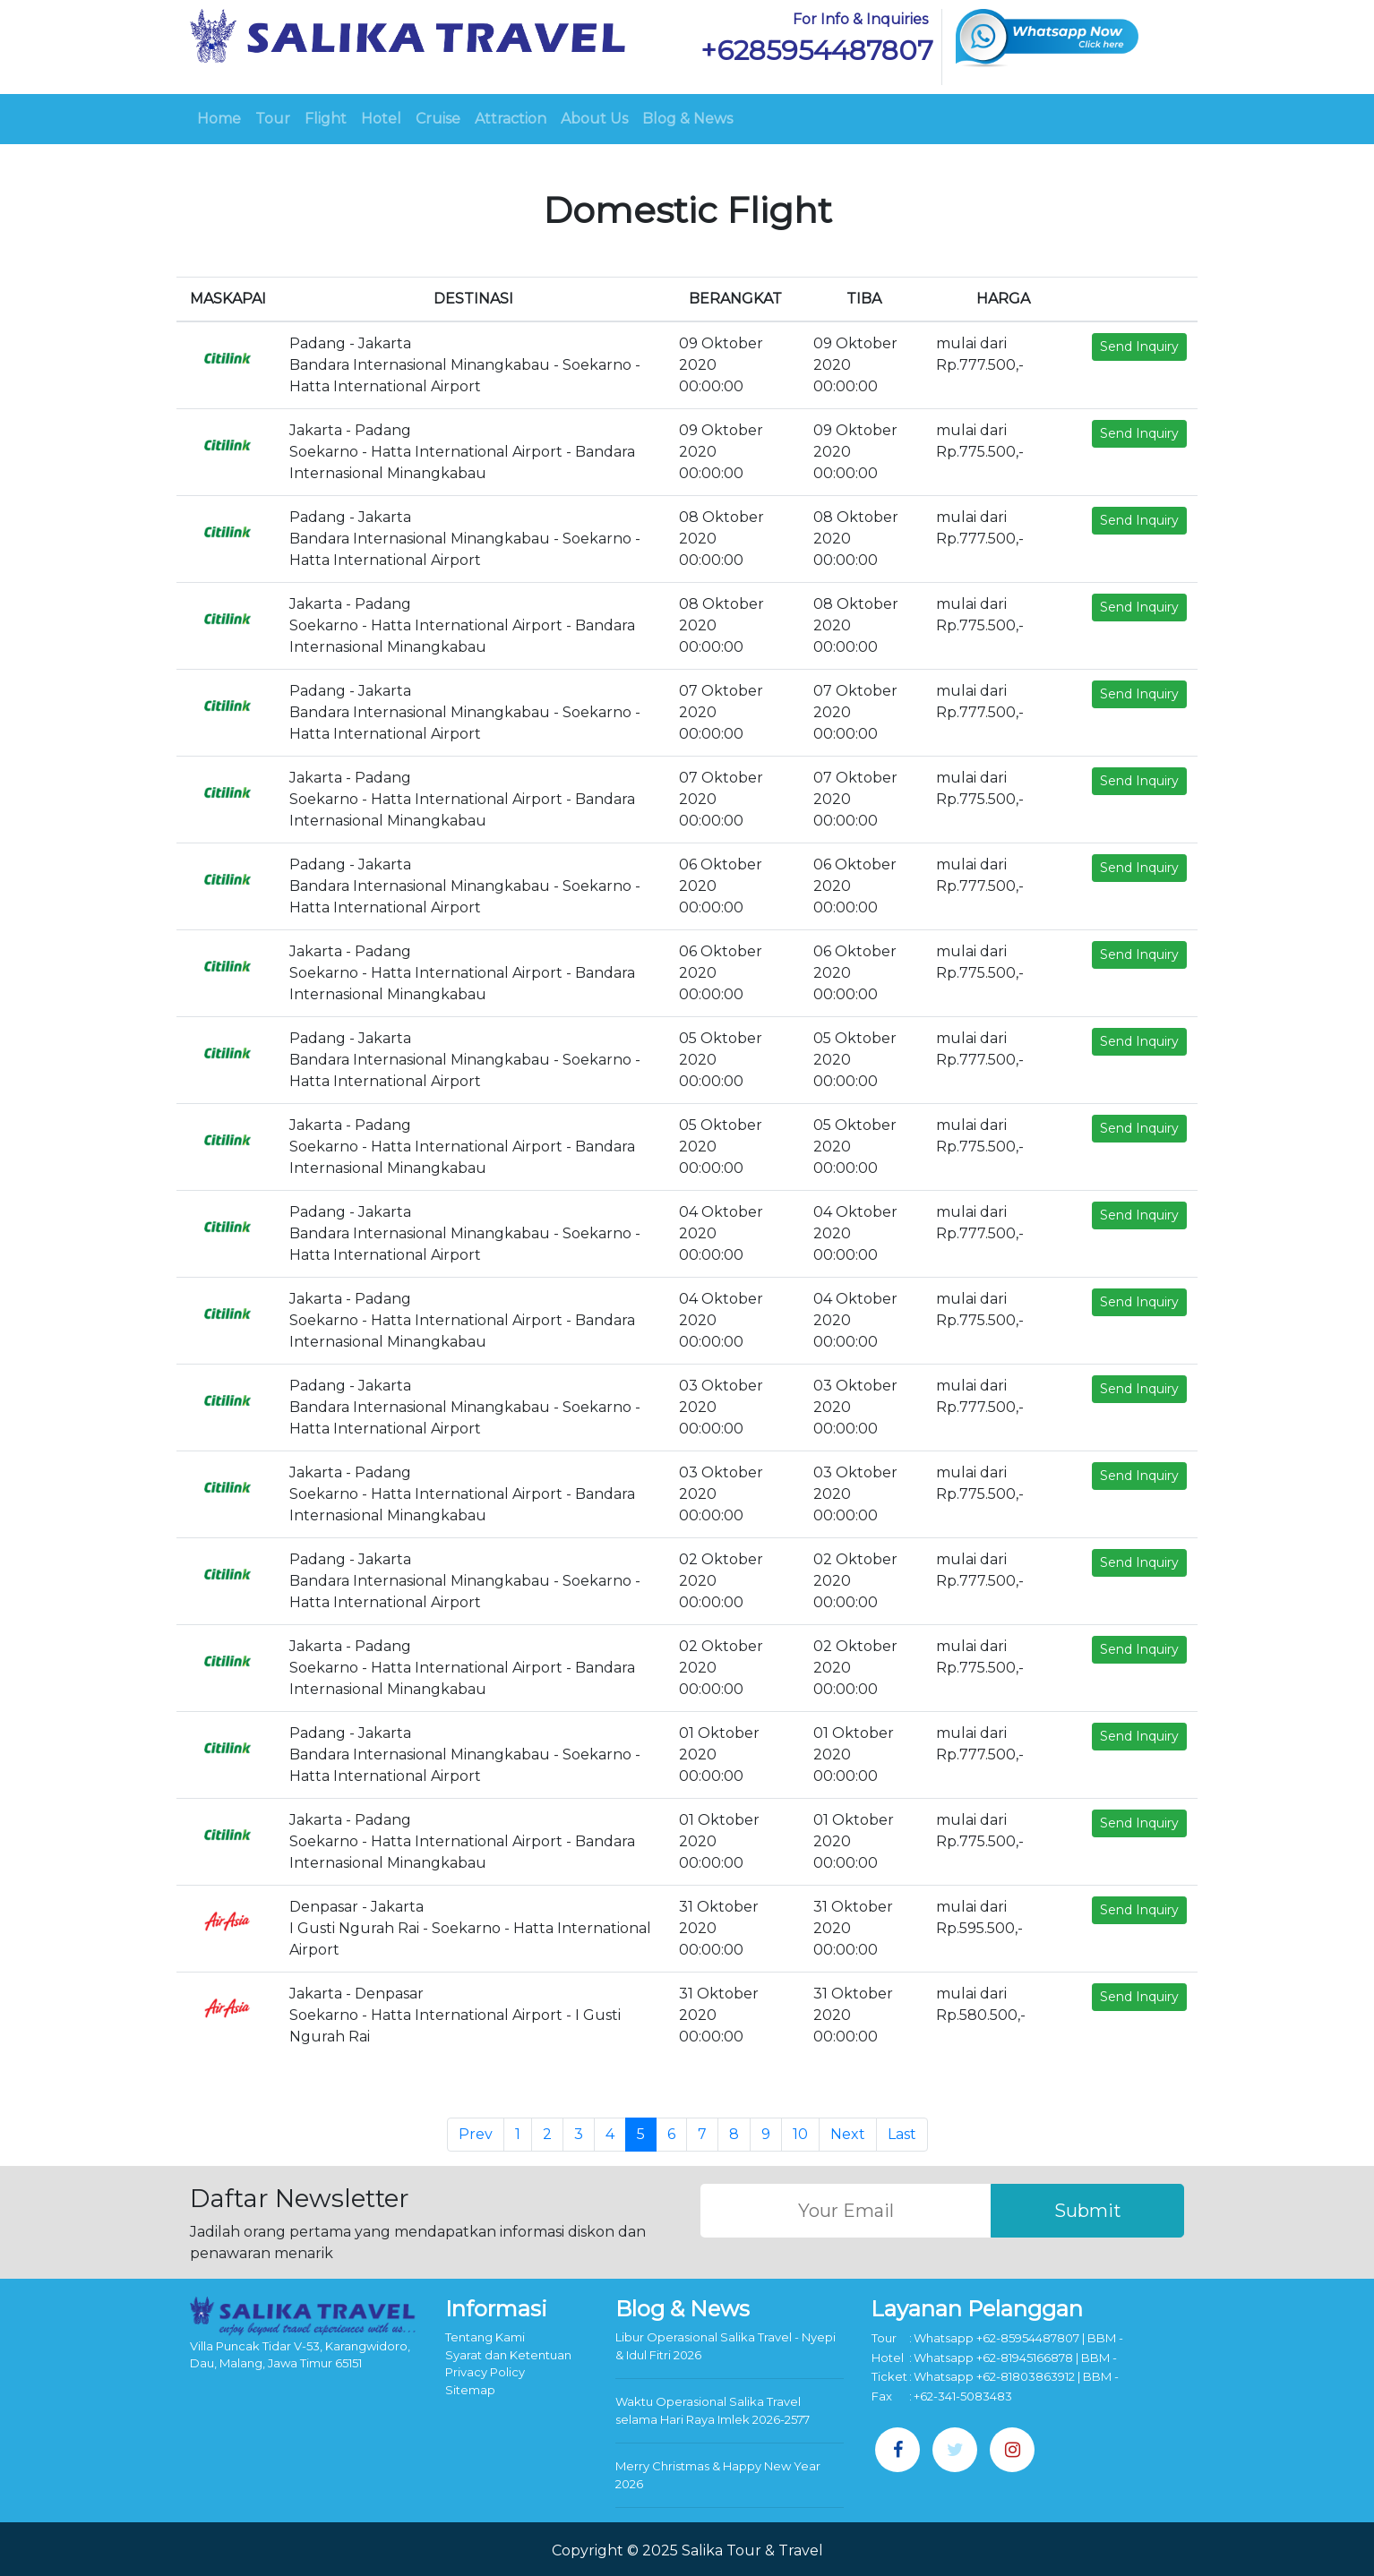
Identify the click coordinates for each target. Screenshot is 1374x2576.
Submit (1087, 2210)
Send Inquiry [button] (1139, 346)
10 (800, 2134)
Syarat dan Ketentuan (508, 2355)
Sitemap (470, 2390)
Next (847, 2134)
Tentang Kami (485, 2337)
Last (902, 2134)
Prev (476, 2134)
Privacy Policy (485, 2372)
